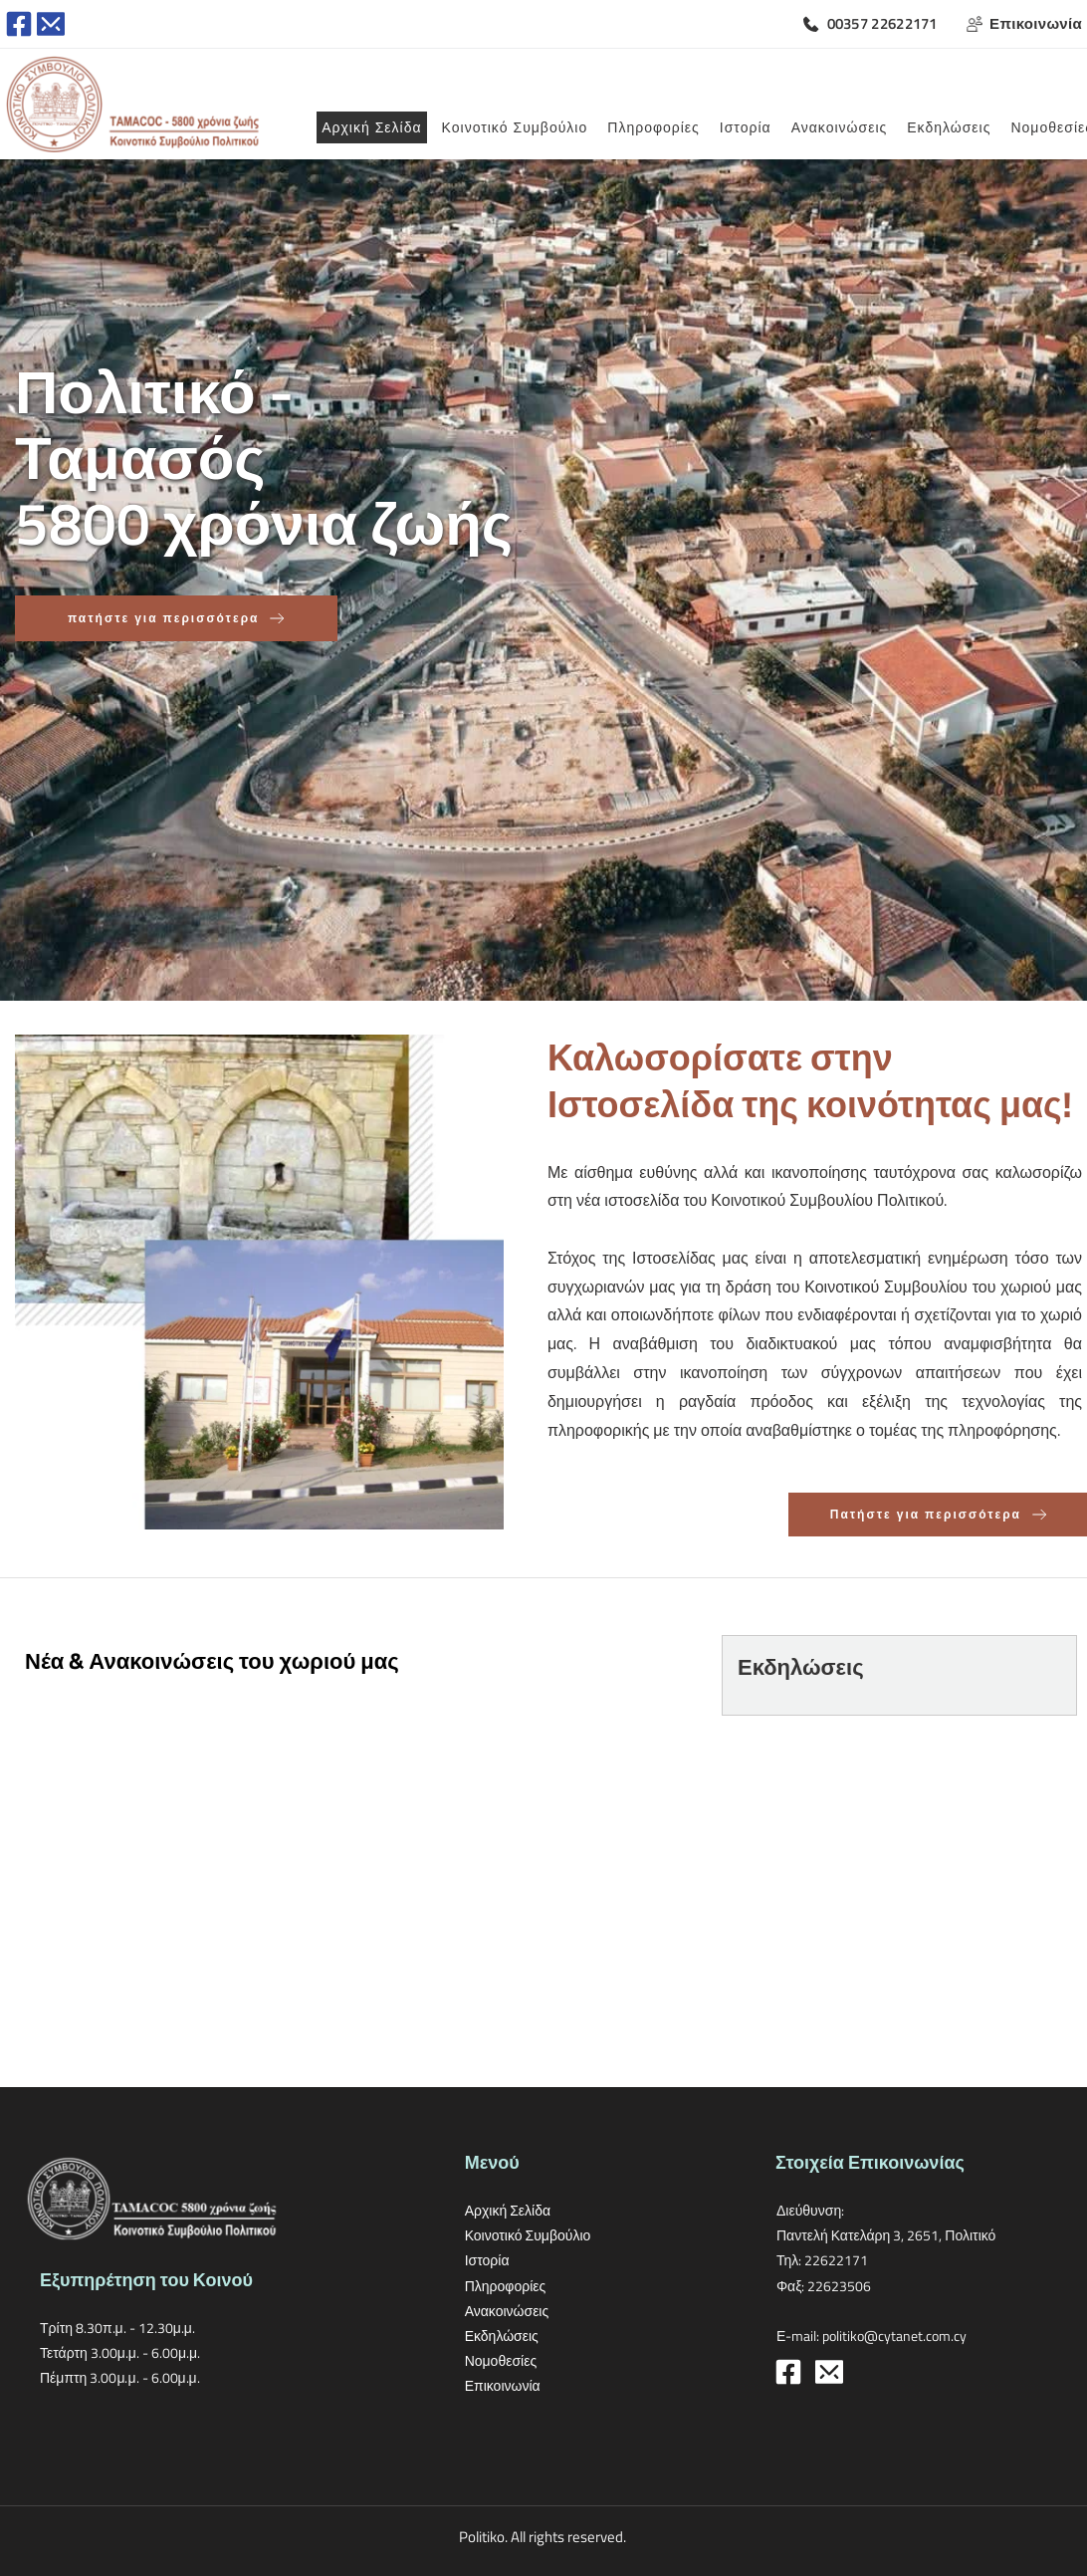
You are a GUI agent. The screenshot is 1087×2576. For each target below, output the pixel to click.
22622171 (836, 2259)
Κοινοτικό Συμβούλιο (528, 2235)
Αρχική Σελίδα (507, 2210)
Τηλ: (790, 2259)
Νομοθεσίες (501, 2360)
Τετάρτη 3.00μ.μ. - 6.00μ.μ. (120, 2352)
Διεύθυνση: (811, 2210)
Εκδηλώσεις (502, 2335)
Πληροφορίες (507, 2285)
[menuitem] (371, 127)
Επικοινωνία (504, 2385)
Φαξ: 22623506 (824, 2285)
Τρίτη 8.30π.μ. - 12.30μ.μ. (119, 2327)
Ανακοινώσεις (508, 2310)
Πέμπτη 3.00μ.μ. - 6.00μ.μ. (120, 2377)
